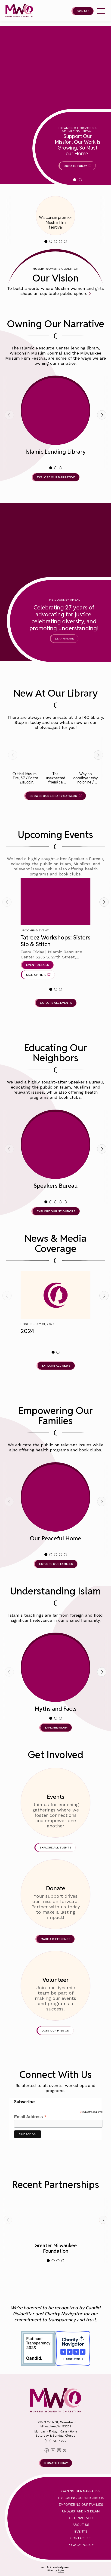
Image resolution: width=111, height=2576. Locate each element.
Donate (83, 11)
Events (80, 2531)
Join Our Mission (55, 2030)
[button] (74, 179)
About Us (81, 2525)
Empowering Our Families (81, 2505)
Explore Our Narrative (56, 477)
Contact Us (81, 2538)
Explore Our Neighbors (56, 1211)
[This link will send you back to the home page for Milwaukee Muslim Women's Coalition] (19, 11)
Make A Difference (56, 1939)
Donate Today (75, 166)
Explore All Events (56, 1003)
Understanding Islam (81, 2511)
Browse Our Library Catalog (53, 796)
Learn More (64, 638)
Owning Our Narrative (81, 2491)
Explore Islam (56, 1727)
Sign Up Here (36, 975)
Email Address (30, 2116)
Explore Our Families (56, 1564)
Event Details (37, 965)
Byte (61, 2570)
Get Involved (81, 2518)
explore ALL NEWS (56, 1366)
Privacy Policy (81, 2545)
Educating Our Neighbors (81, 2498)
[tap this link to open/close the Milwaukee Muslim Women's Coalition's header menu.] (101, 11)
